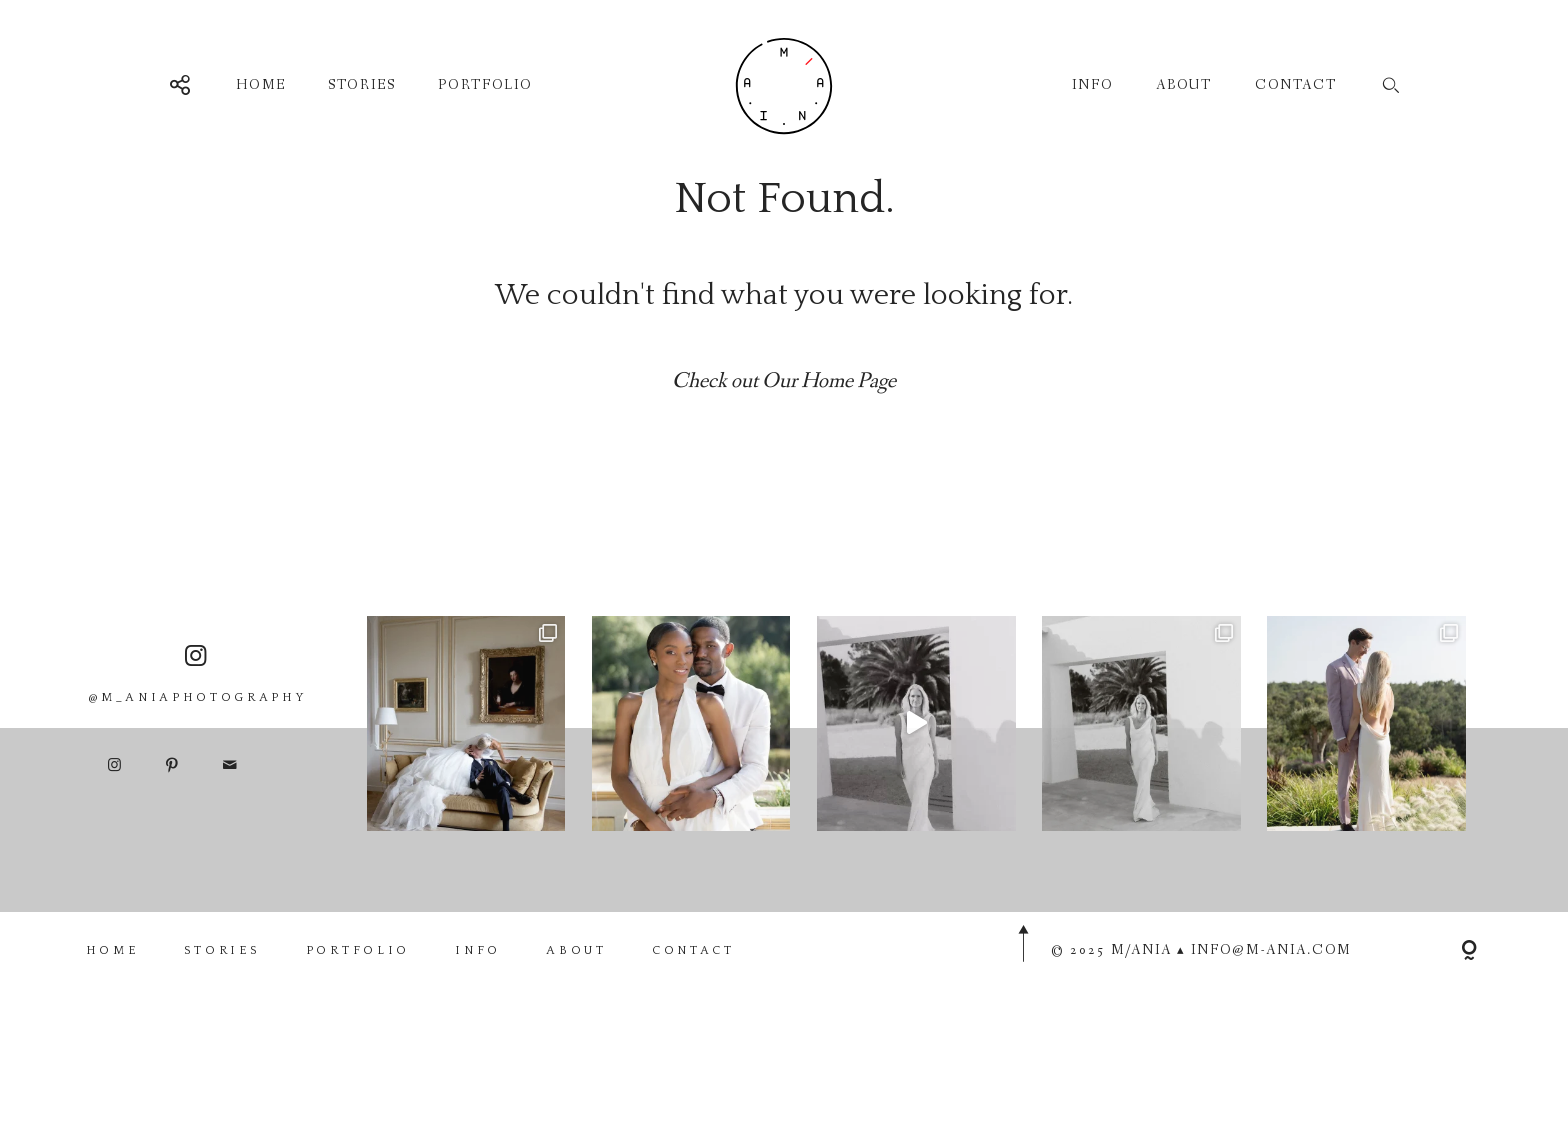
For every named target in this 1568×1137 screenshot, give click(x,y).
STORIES (361, 85)
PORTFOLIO (484, 85)
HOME (260, 85)
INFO (1092, 85)
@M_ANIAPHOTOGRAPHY (197, 714)
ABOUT (1184, 85)
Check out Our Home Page (784, 381)
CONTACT (1296, 85)
